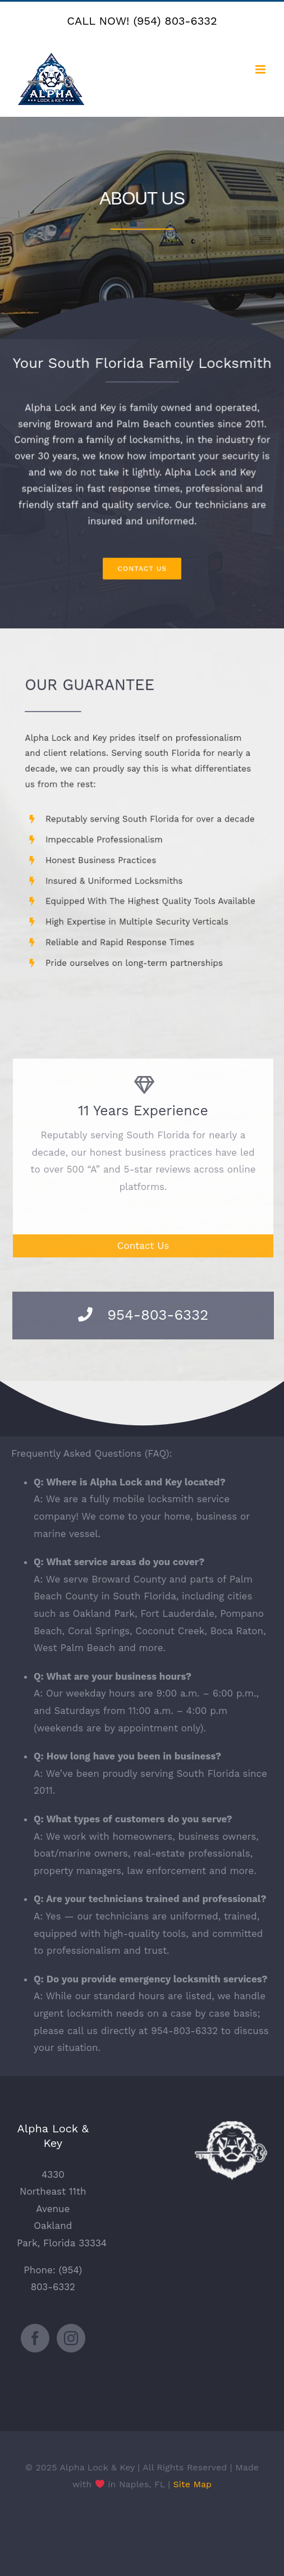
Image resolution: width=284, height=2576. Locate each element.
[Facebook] (35, 2338)
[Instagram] (71, 2338)
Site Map (192, 2484)
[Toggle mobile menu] (261, 69)
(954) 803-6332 (175, 21)
